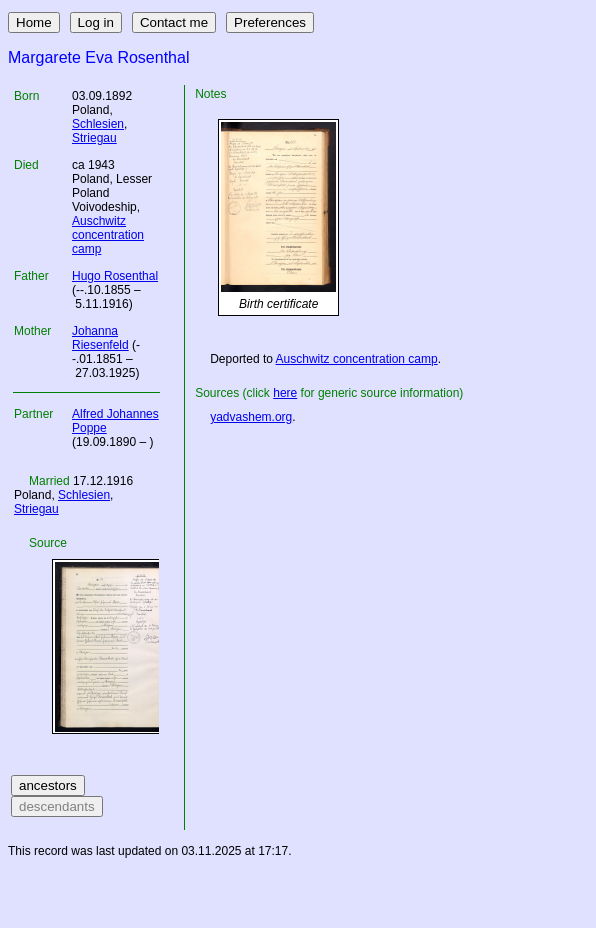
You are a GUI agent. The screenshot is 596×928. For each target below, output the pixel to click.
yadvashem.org (251, 417)
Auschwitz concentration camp (108, 235)
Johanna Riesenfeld (100, 338)
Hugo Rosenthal (115, 276)
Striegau (94, 138)
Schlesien (98, 124)
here (285, 393)
